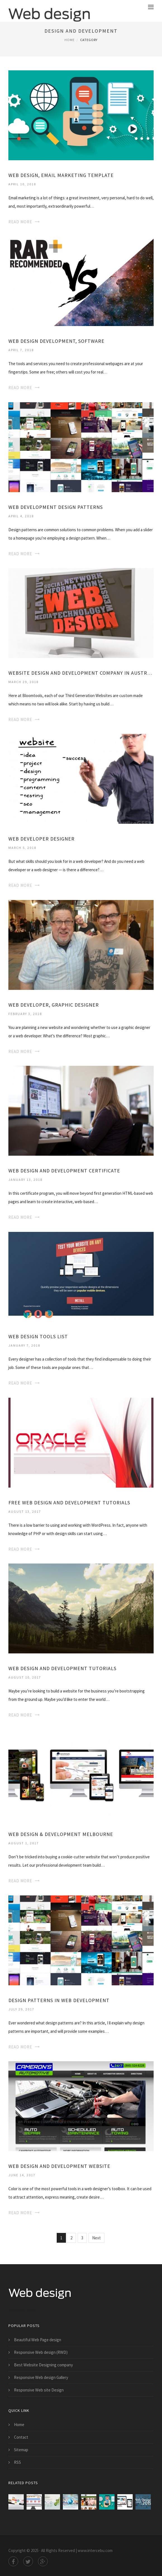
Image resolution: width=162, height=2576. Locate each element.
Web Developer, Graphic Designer (53, 1005)
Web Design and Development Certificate (64, 1170)
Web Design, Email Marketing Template (61, 175)
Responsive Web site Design (39, 2390)
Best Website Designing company (43, 2364)
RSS (17, 2462)
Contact (21, 2437)
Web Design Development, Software (56, 341)
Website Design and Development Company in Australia (81, 673)
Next (96, 2237)
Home (70, 40)
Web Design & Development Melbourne (60, 1834)
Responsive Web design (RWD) (41, 2352)
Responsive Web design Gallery (41, 2377)
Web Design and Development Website (59, 2166)
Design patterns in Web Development (58, 2000)
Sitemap (21, 2449)
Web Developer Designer (41, 838)
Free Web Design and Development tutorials (69, 1502)
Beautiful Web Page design (37, 2339)
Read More (20, 221)
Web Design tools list (38, 1336)
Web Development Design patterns (55, 507)
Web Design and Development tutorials (62, 1668)
